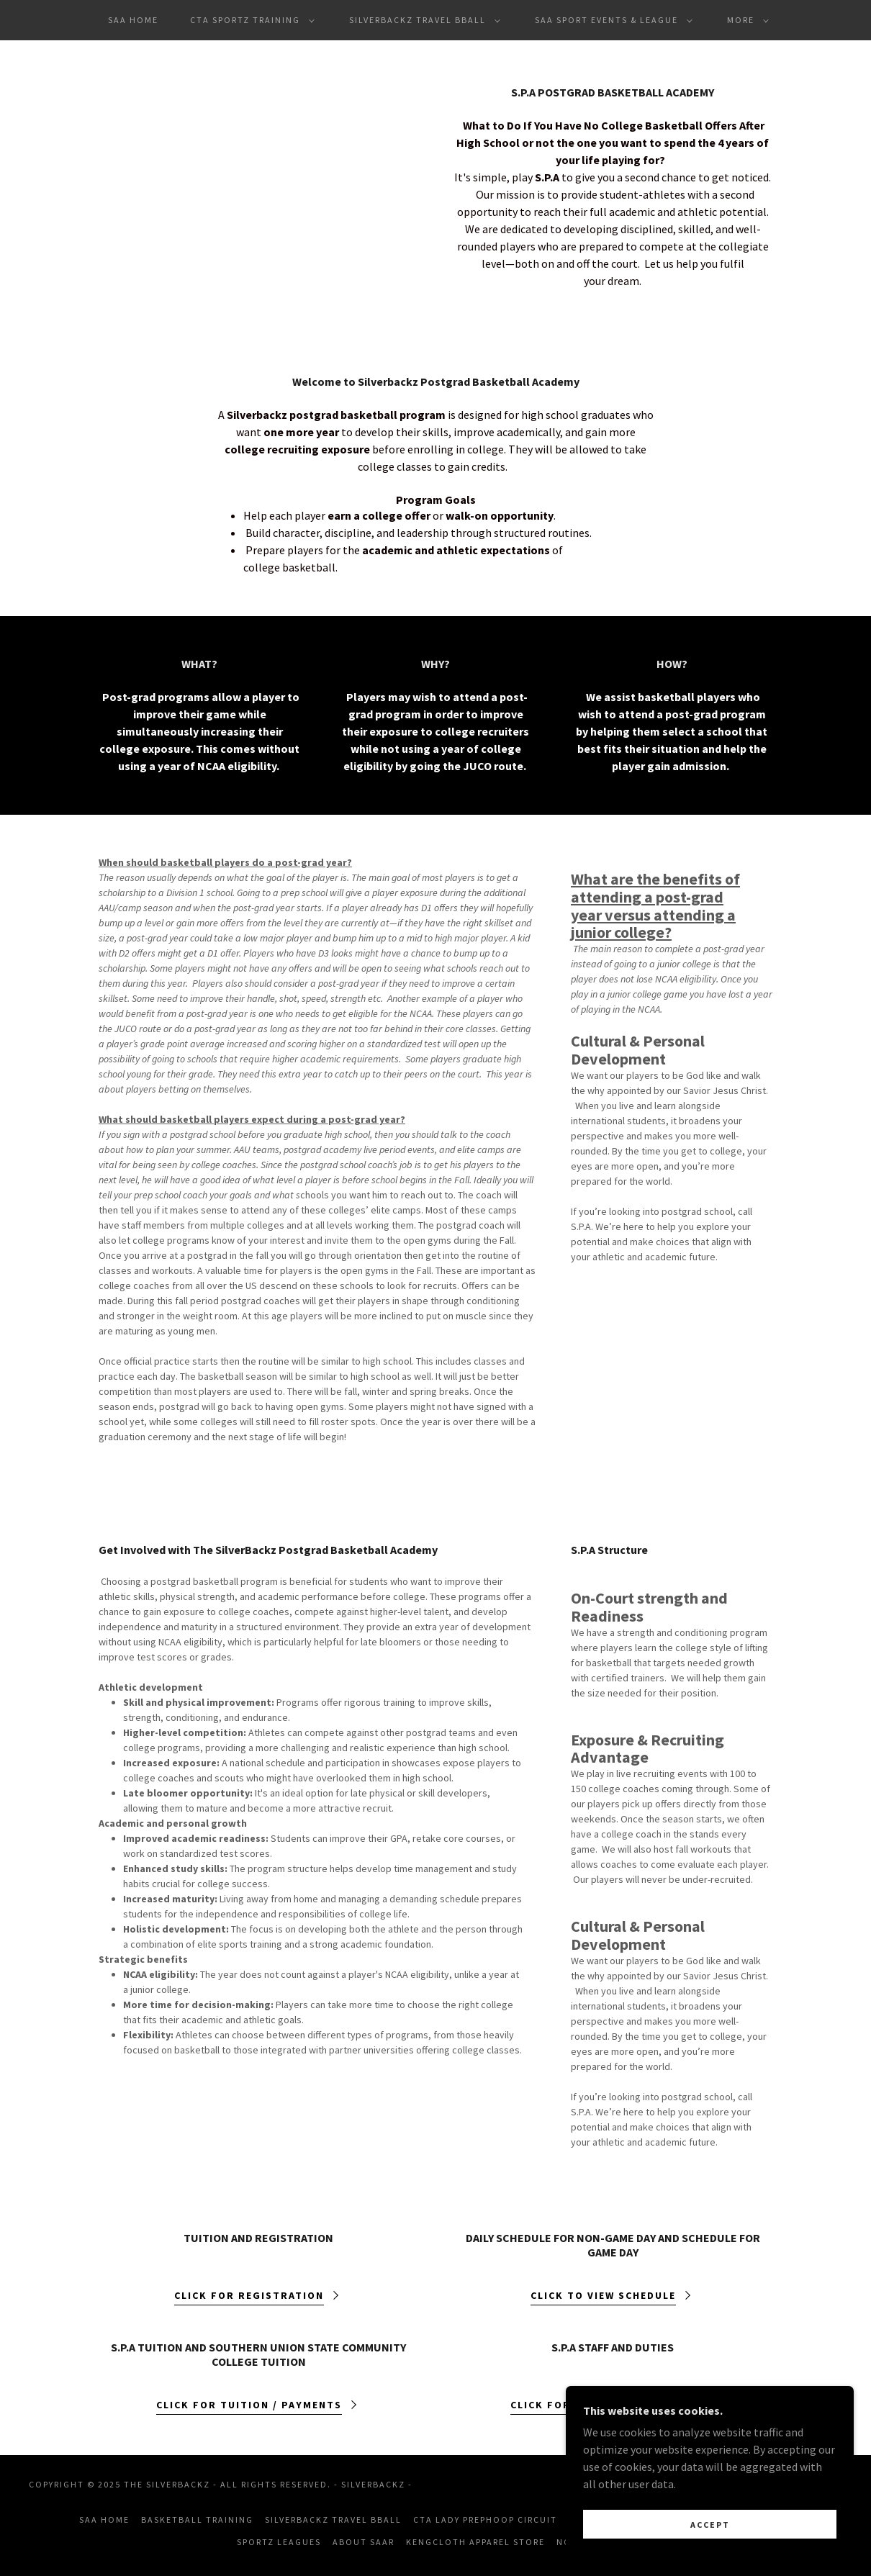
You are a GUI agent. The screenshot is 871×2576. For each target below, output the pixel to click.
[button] (249, 20)
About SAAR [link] (363, 2541)
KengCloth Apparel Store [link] (475, 2541)
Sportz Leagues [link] (279, 2541)
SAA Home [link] (133, 19)
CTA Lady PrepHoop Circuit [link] (485, 2519)
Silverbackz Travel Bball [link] (333, 2519)
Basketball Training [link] (197, 2519)
